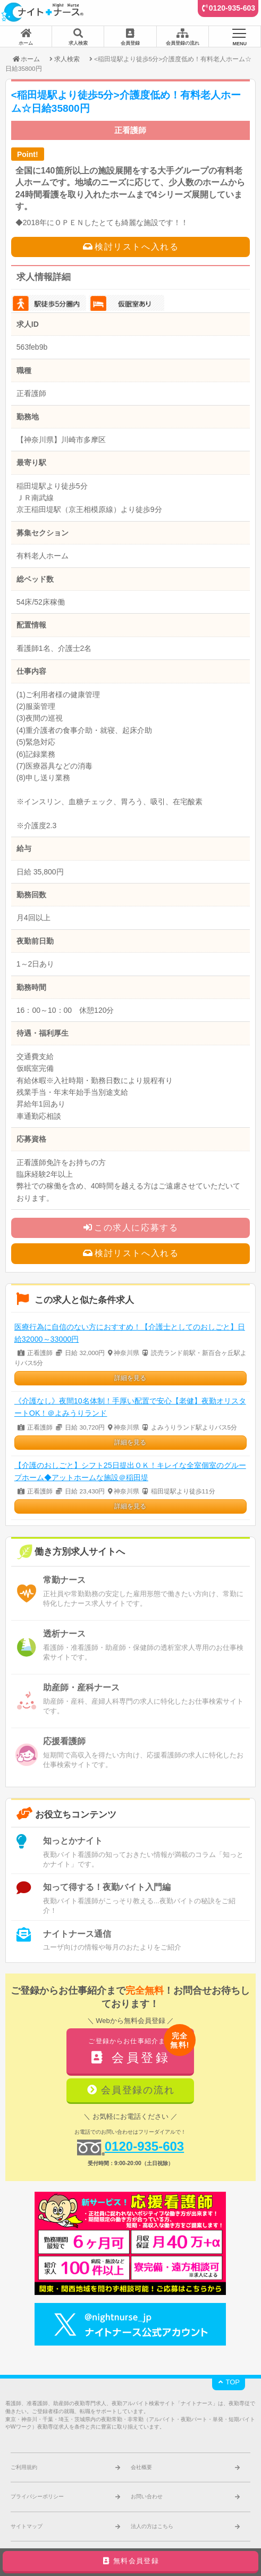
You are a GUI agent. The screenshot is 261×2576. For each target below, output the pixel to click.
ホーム (26, 58)
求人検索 (67, 58)
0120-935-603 (232, 8)
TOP (228, 2382)
